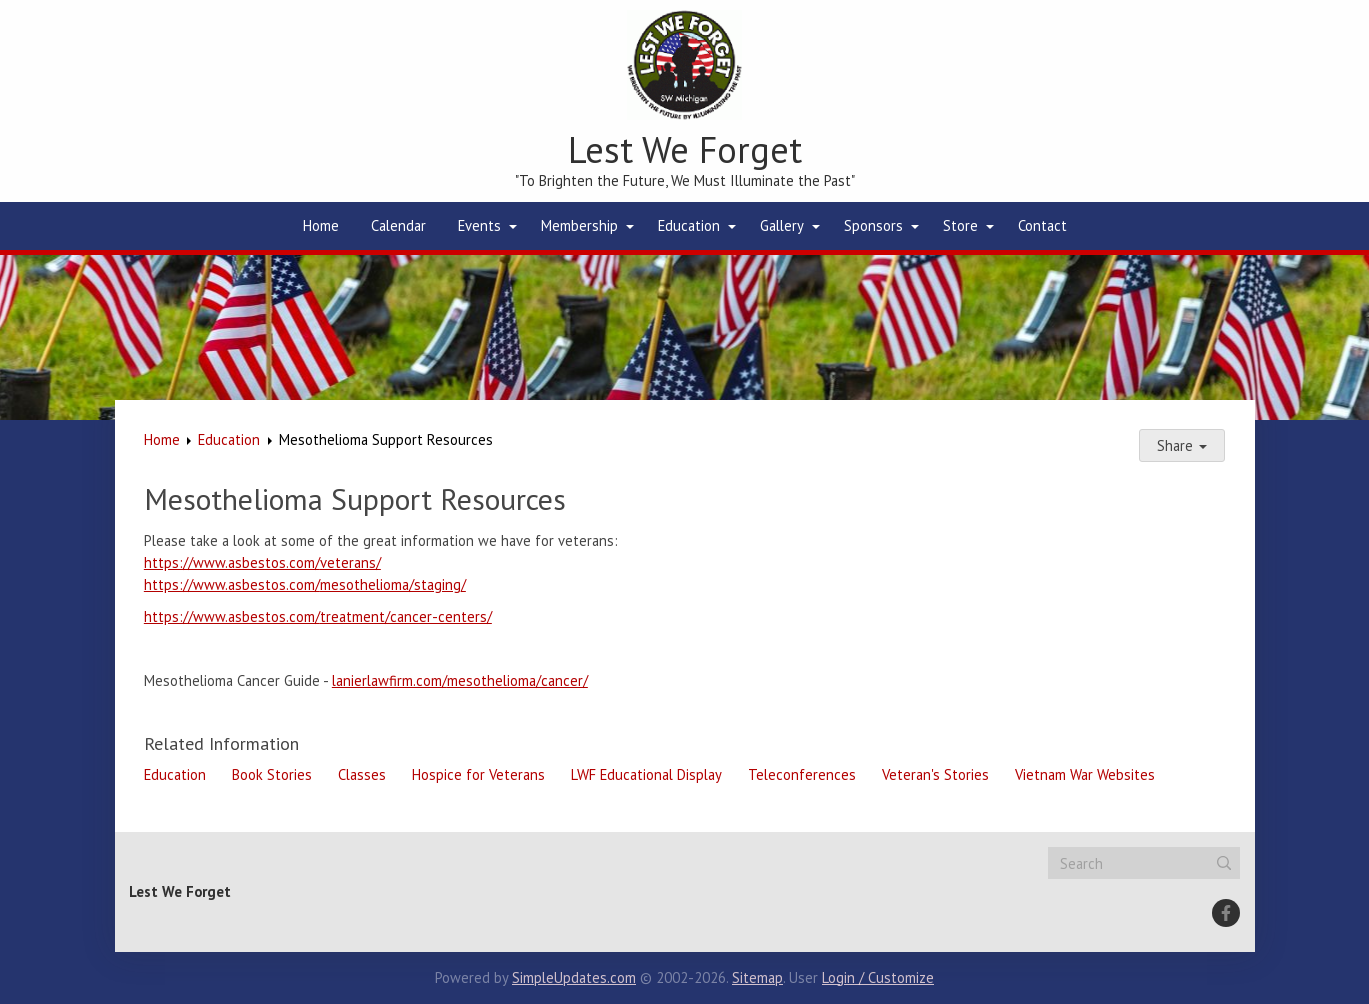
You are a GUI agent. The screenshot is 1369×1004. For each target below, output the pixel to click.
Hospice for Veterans (478, 774)
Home (321, 225)
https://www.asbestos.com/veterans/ (262, 562)
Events (479, 225)
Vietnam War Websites (1085, 774)
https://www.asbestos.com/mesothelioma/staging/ (305, 584)
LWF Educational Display (646, 774)
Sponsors (873, 225)
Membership (579, 225)
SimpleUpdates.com (574, 977)
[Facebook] (1226, 913)
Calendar (398, 225)
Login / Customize (878, 977)
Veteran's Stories (935, 774)
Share (1182, 445)
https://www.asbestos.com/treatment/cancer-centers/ (318, 616)
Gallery (782, 225)
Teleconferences (802, 774)
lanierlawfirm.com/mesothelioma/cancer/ (460, 680)
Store (960, 225)
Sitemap (757, 977)
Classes (362, 774)
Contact (1042, 225)
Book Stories (272, 774)
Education (689, 225)
